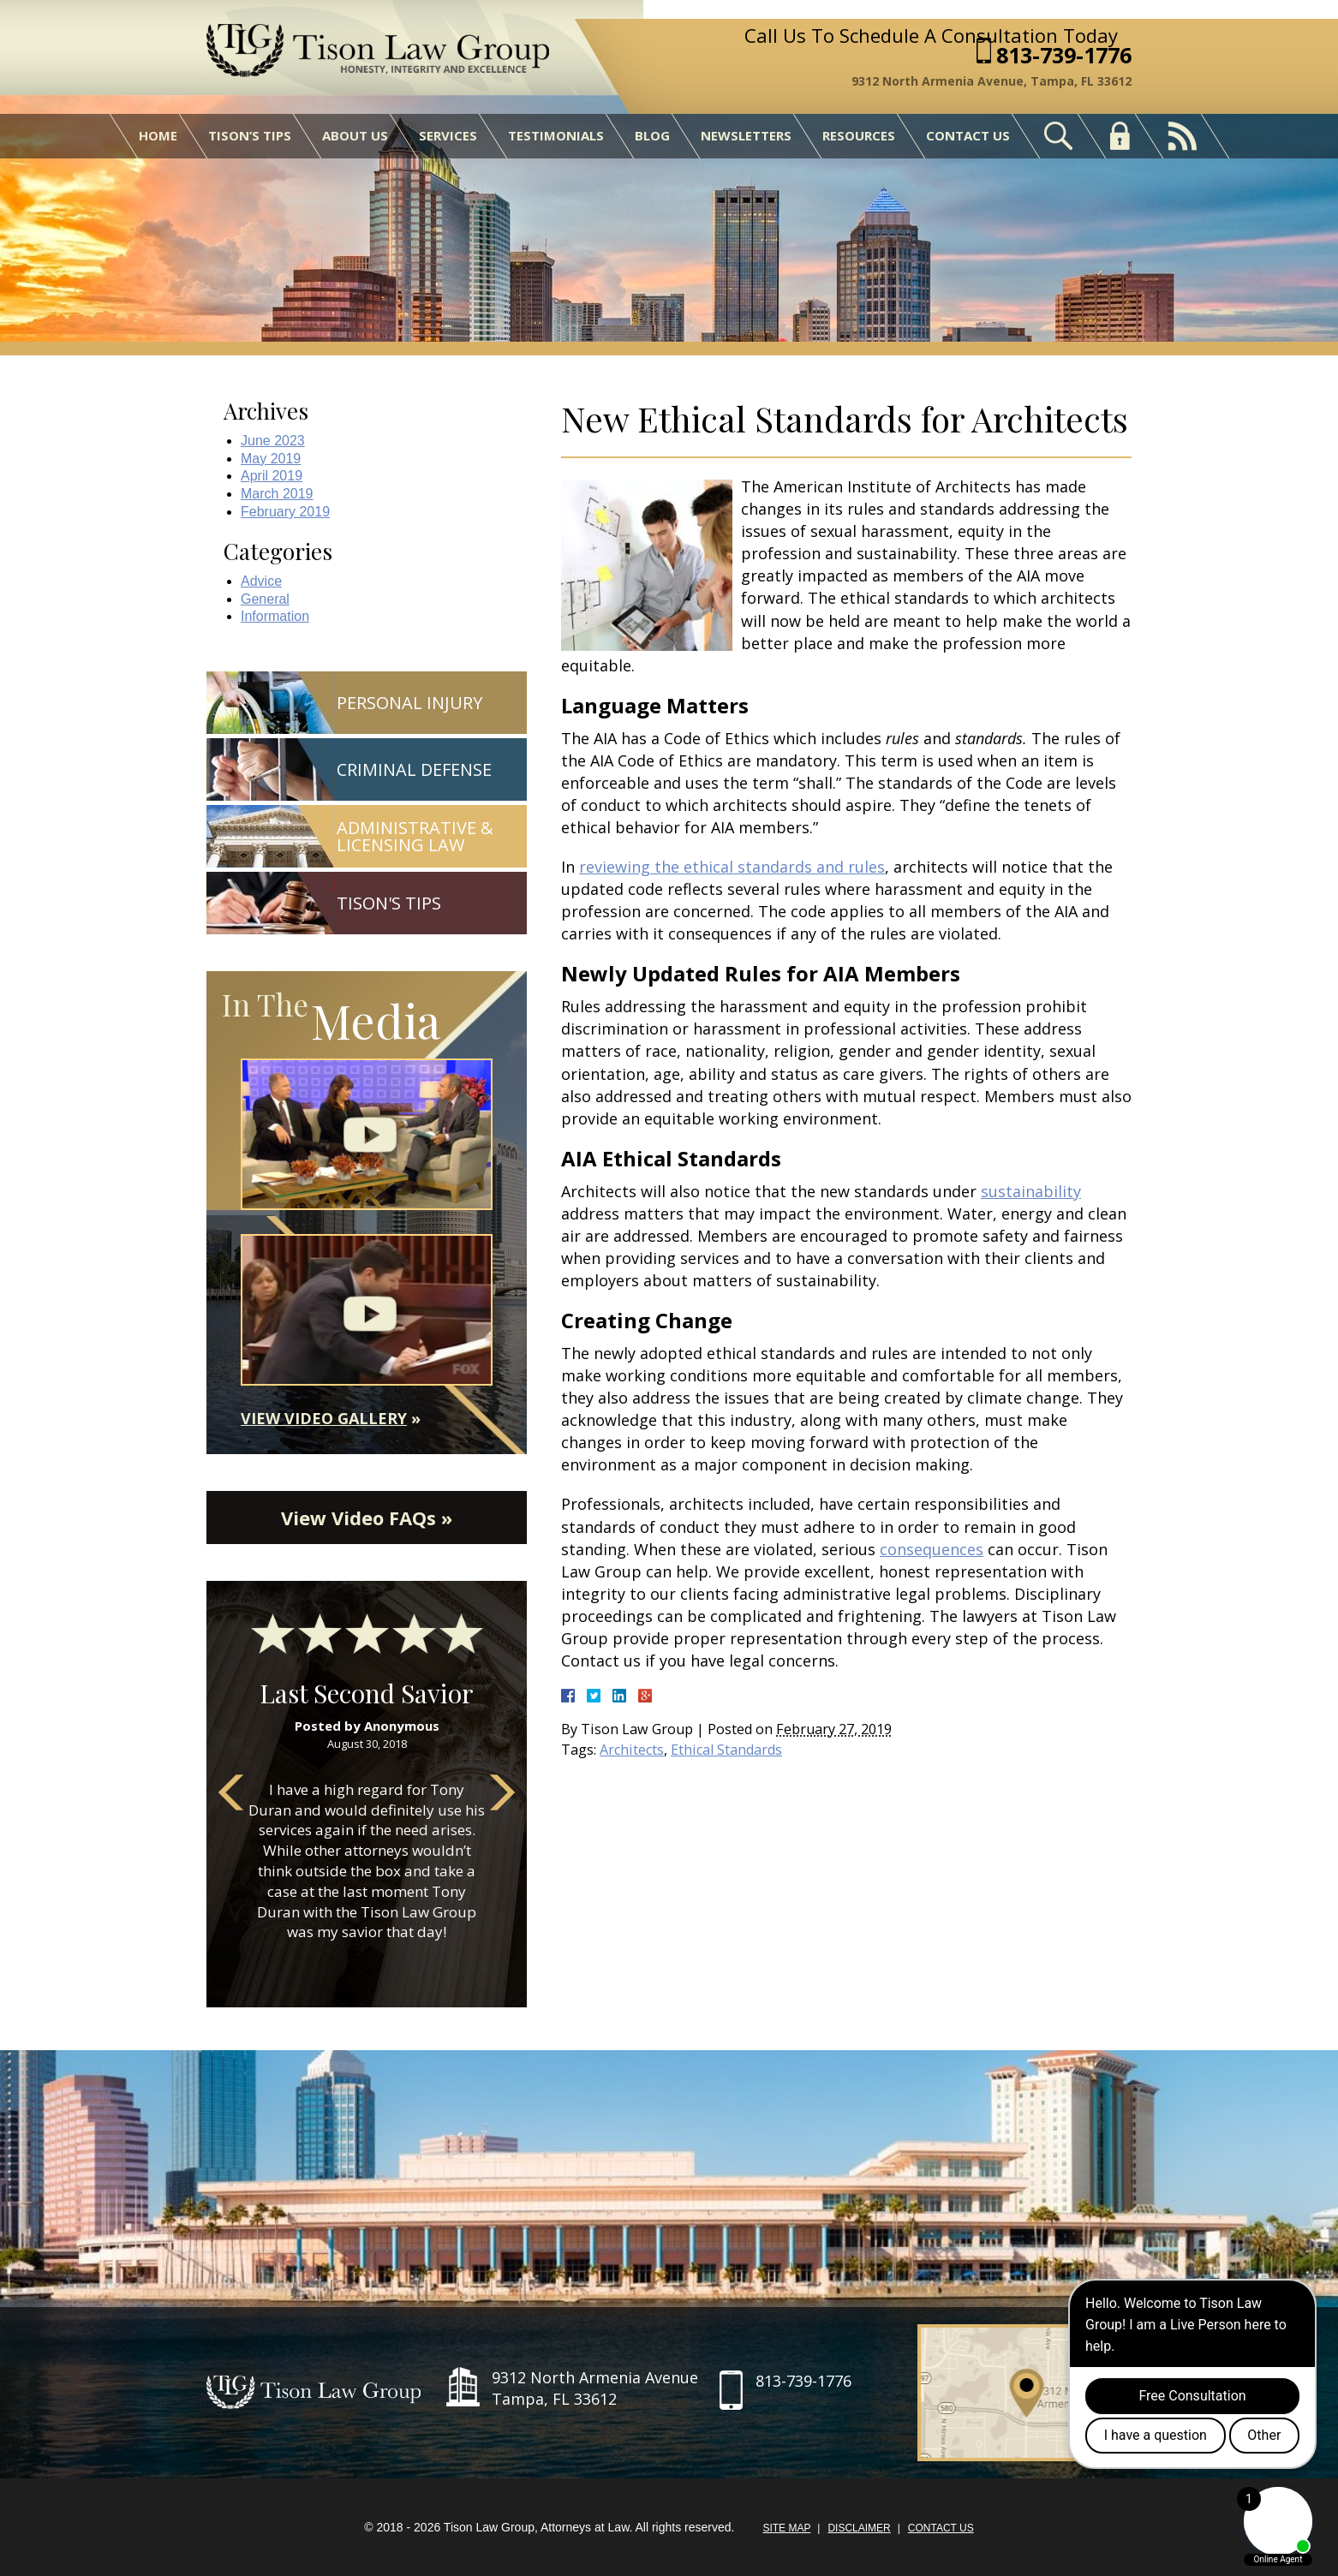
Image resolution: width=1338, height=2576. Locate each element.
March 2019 (277, 493)
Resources (858, 135)
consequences (931, 1549)
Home (158, 135)
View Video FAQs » (366, 1517)
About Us (355, 135)
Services (448, 135)
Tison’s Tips (249, 135)
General (265, 599)
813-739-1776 (1064, 55)
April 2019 (271, 475)
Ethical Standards (726, 1749)
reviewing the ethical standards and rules (732, 866)
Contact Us (968, 135)
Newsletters (746, 135)
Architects (632, 1749)
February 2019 (285, 511)
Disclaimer (858, 2528)
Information (275, 616)
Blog (652, 135)
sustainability (1031, 1191)
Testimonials (556, 135)
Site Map (786, 2528)
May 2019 (271, 458)
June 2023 (273, 440)
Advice (261, 581)
